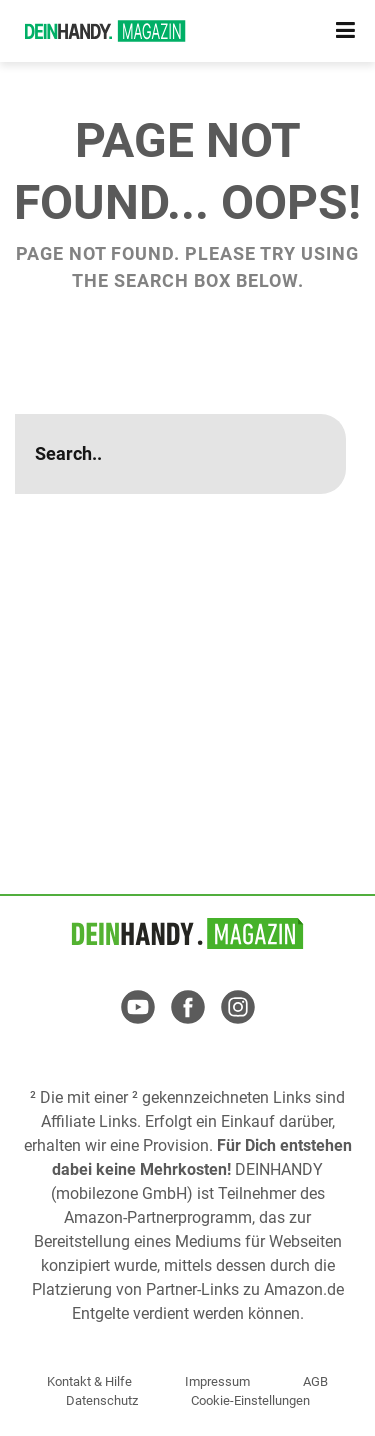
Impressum (217, 1381)
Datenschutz (102, 1400)
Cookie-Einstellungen (250, 1400)
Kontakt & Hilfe (89, 1381)
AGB (315, 1381)
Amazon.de (304, 1289)
